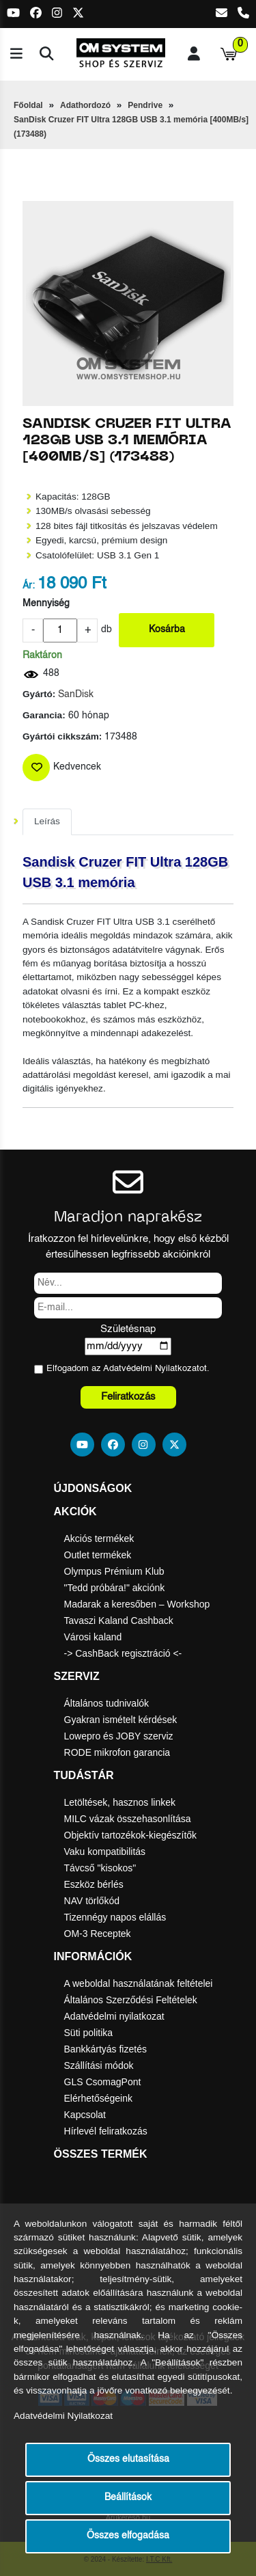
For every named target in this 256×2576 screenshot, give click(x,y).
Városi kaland (93, 1636)
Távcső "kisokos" (100, 1867)
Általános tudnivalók (107, 1703)
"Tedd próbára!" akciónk (114, 1587)
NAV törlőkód (91, 1900)
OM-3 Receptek (97, 1933)
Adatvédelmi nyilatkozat (114, 2016)
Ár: (29, 586)
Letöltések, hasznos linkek (119, 1802)
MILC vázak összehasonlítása (127, 1818)
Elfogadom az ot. (128, 1368)
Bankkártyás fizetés (105, 2049)
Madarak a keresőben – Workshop (137, 1604)
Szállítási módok (99, 2065)
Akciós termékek (99, 1538)
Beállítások (128, 2497)
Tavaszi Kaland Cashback (118, 1620)
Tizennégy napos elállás (115, 1917)
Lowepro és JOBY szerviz (118, 1736)
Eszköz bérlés (94, 1884)
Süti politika (88, 2032)
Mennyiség (46, 603)
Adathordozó (85, 105)
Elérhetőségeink (98, 2098)
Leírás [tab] (47, 821)
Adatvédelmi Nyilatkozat (151, 1368)
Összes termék (100, 2154)
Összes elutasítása (128, 2459)
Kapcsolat (85, 2114)
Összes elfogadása (128, 2536)
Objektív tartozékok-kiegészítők (130, 1835)
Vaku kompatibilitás (105, 1851)
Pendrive (145, 105)
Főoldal (28, 105)
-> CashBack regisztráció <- (123, 1653)
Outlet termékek (98, 1554)
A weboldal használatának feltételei (138, 1983)
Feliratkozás (128, 1397)
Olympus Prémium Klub (114, 1571)
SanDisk (76, 694)
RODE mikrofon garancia (117, 1752)
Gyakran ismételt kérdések (120, 1719)
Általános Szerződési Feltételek (130, 1999)
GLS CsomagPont (102, 2081)
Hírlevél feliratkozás (105, 2131)
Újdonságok (93, 1488)
